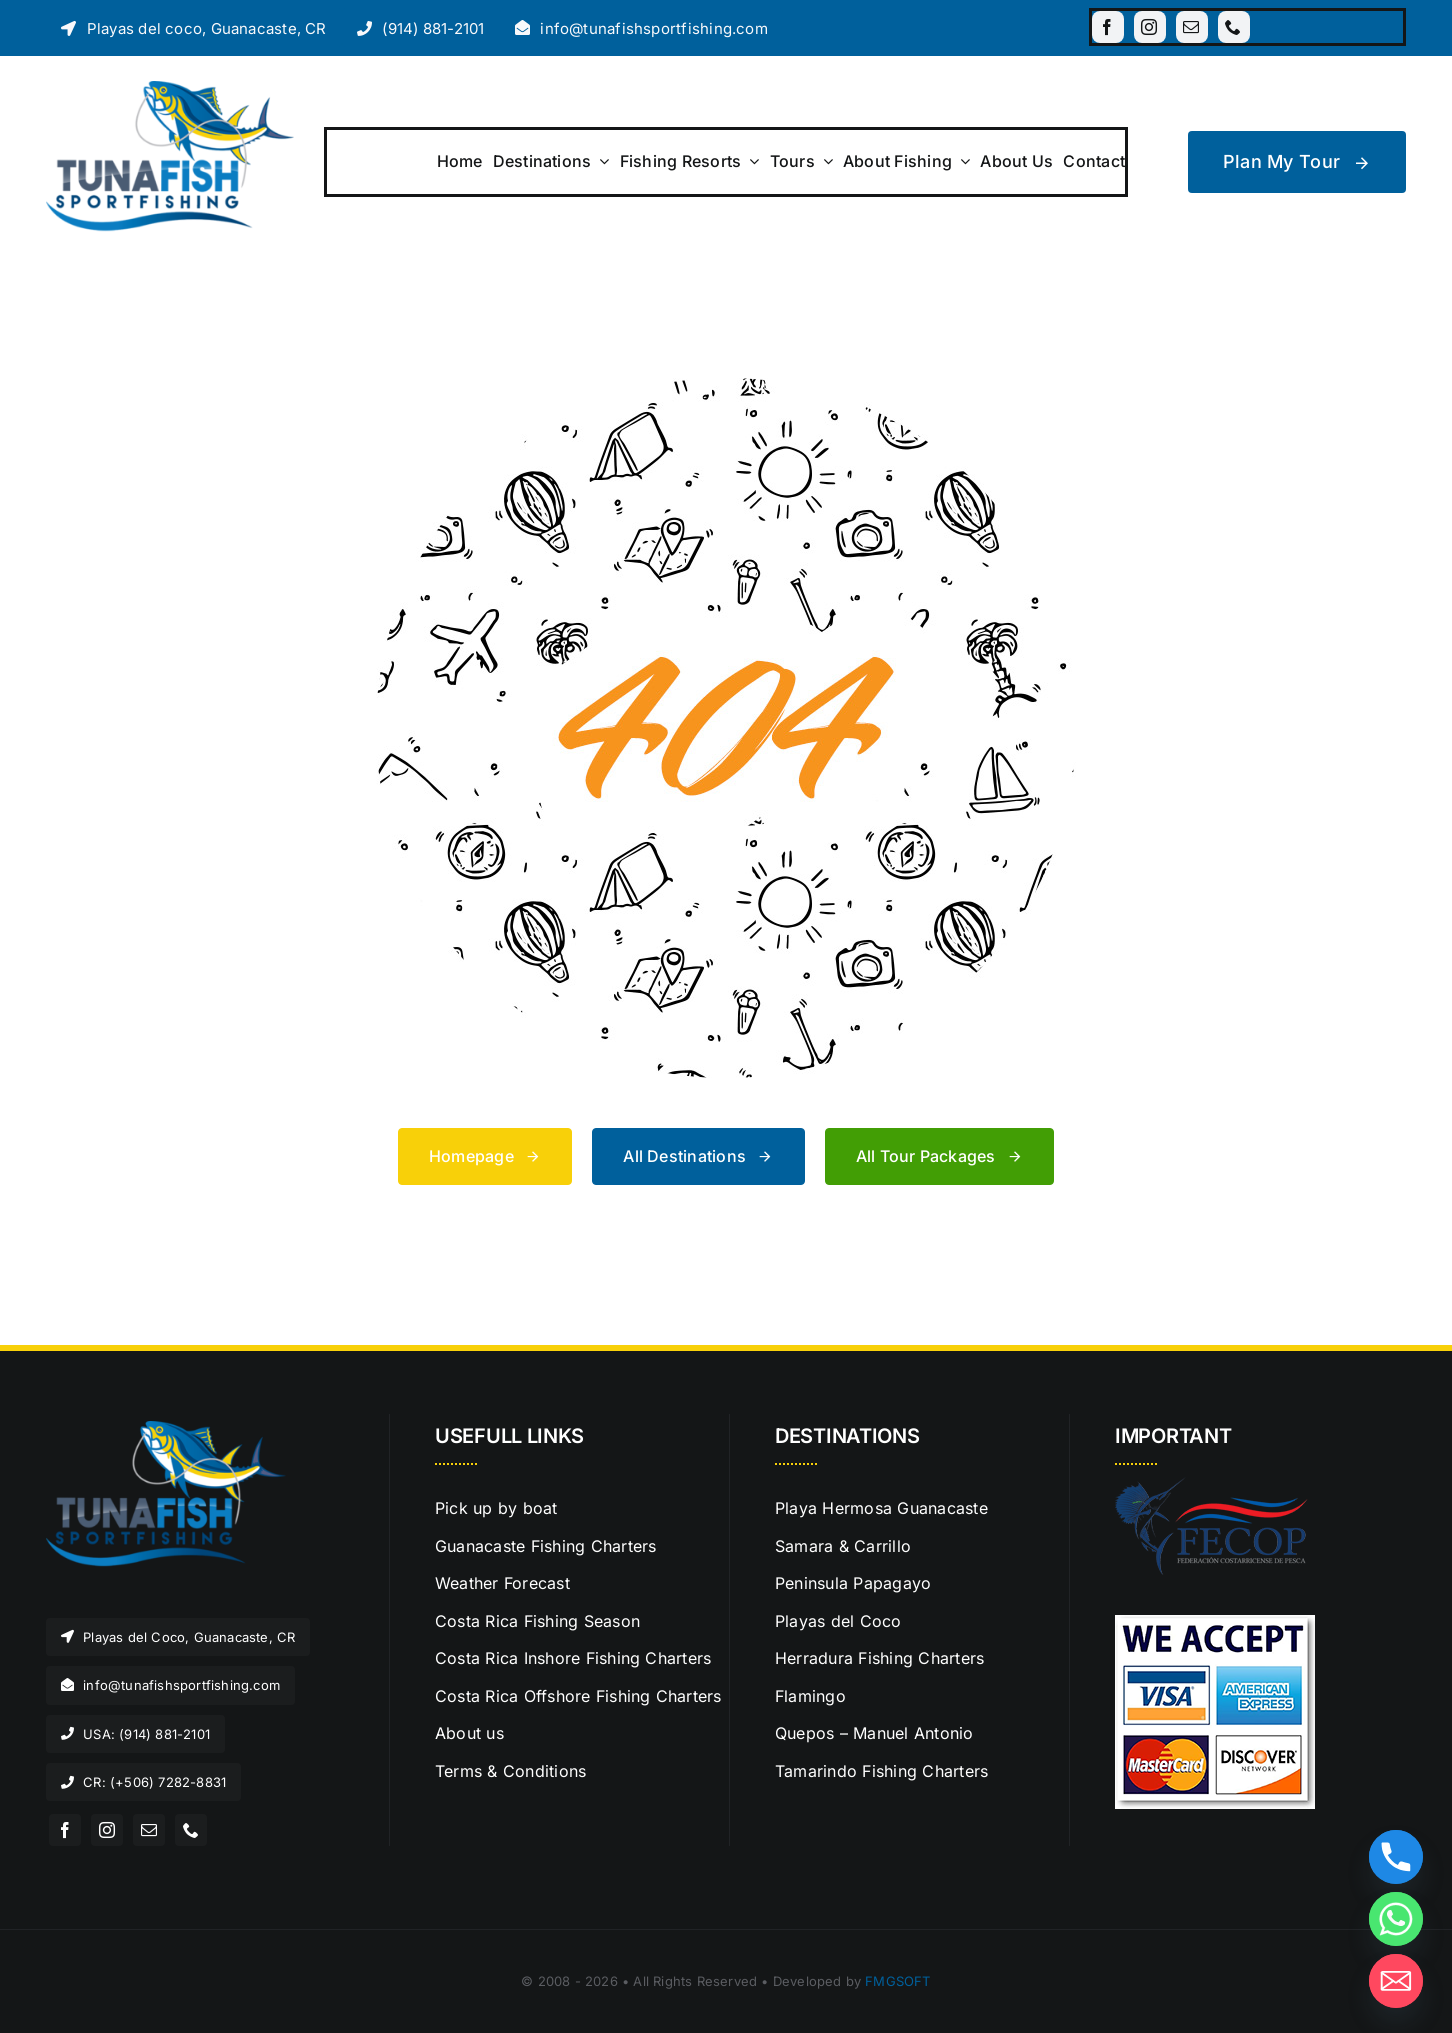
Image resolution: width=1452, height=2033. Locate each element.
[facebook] (1108, 27)
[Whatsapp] (1396, 1919)
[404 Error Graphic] (726, 386)
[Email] (1396, 1981)
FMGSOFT (897, 1981)
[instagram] (1150, 27)
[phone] (1234, 27)
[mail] (1192, 27)
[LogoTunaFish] (170, 89)
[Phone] (1396, 1857)
